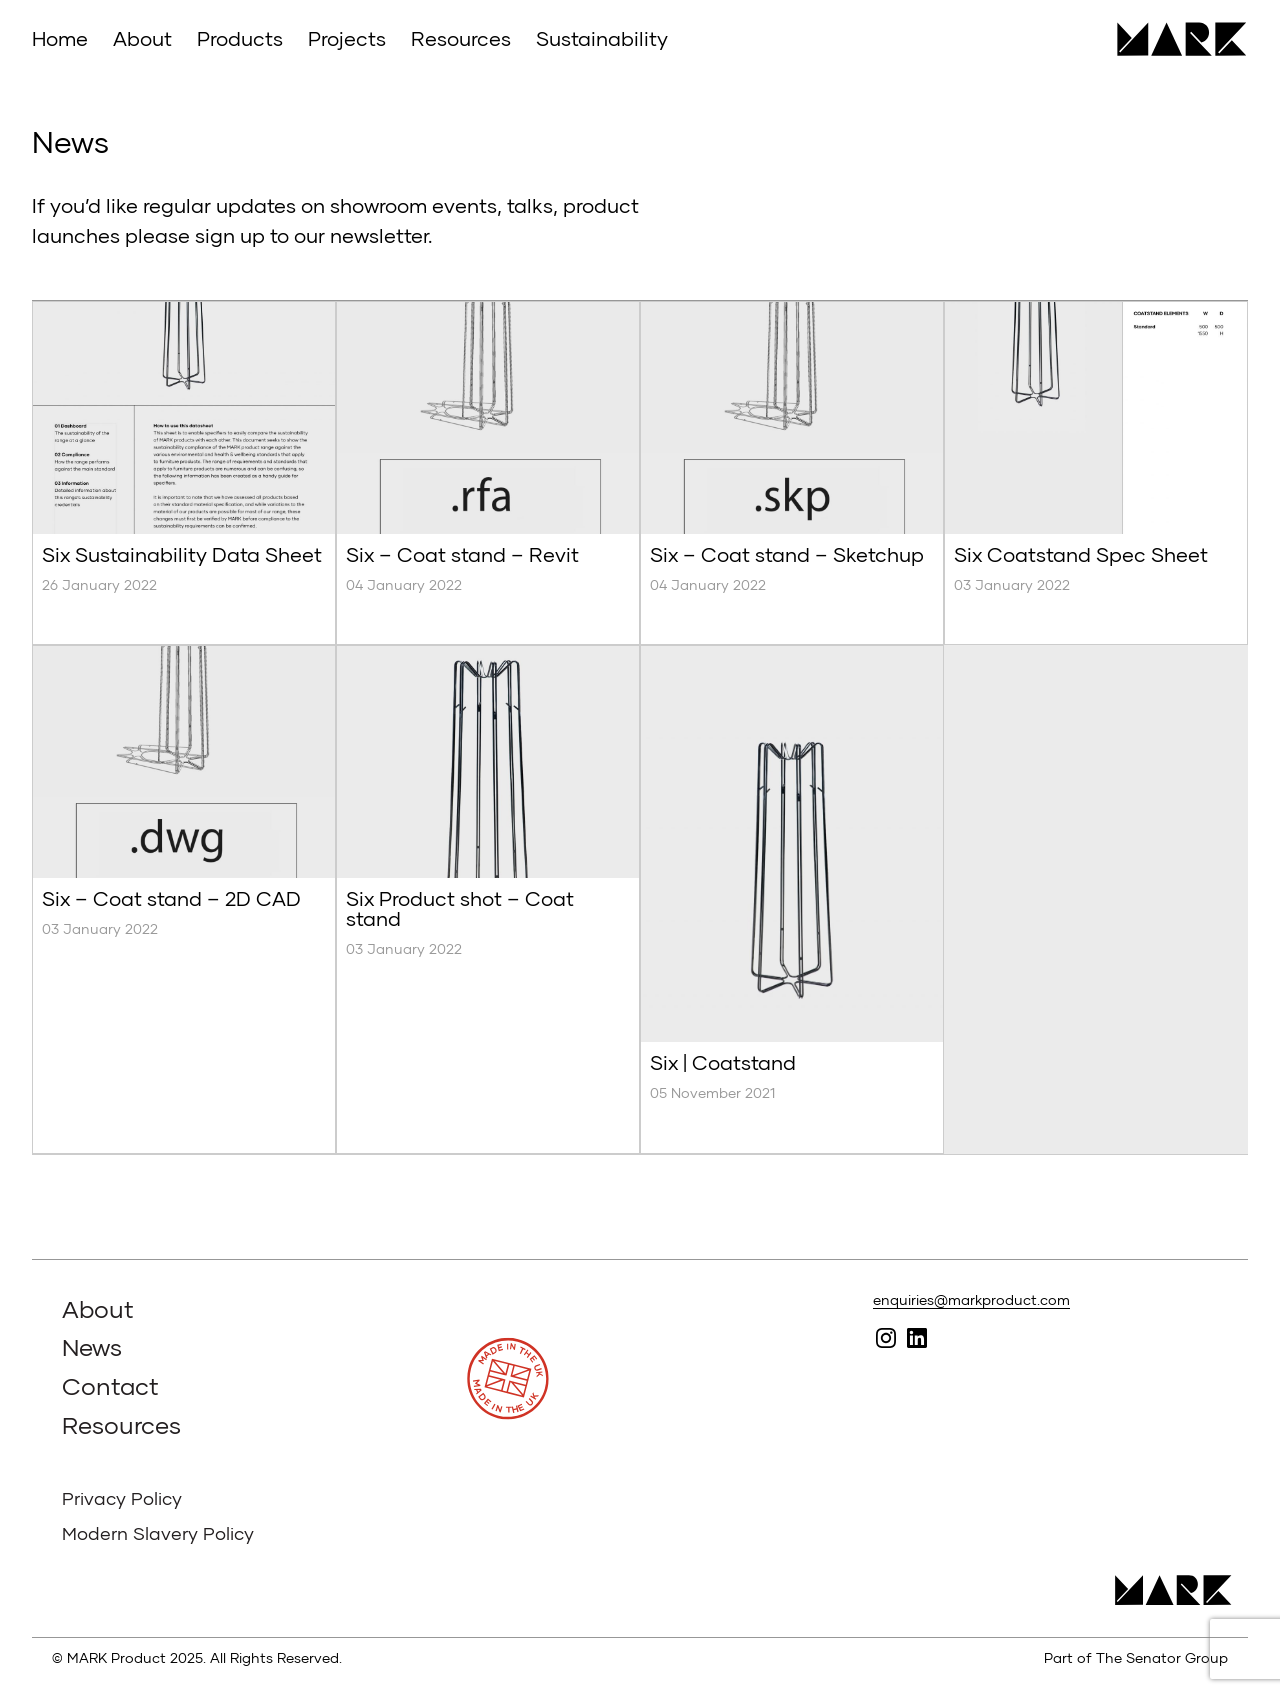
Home (60, 38)
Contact (110, 1385)
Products (240, 38)
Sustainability (602, 38)
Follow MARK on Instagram (886, 1337)
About (142, 38)
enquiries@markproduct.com (971, 1299)
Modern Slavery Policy (158, 1533)
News (92, 1346)
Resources (461, 38)
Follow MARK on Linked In (917, 1337)
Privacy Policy (122, 1498)
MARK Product (1174, 39)
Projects (347, 38)
